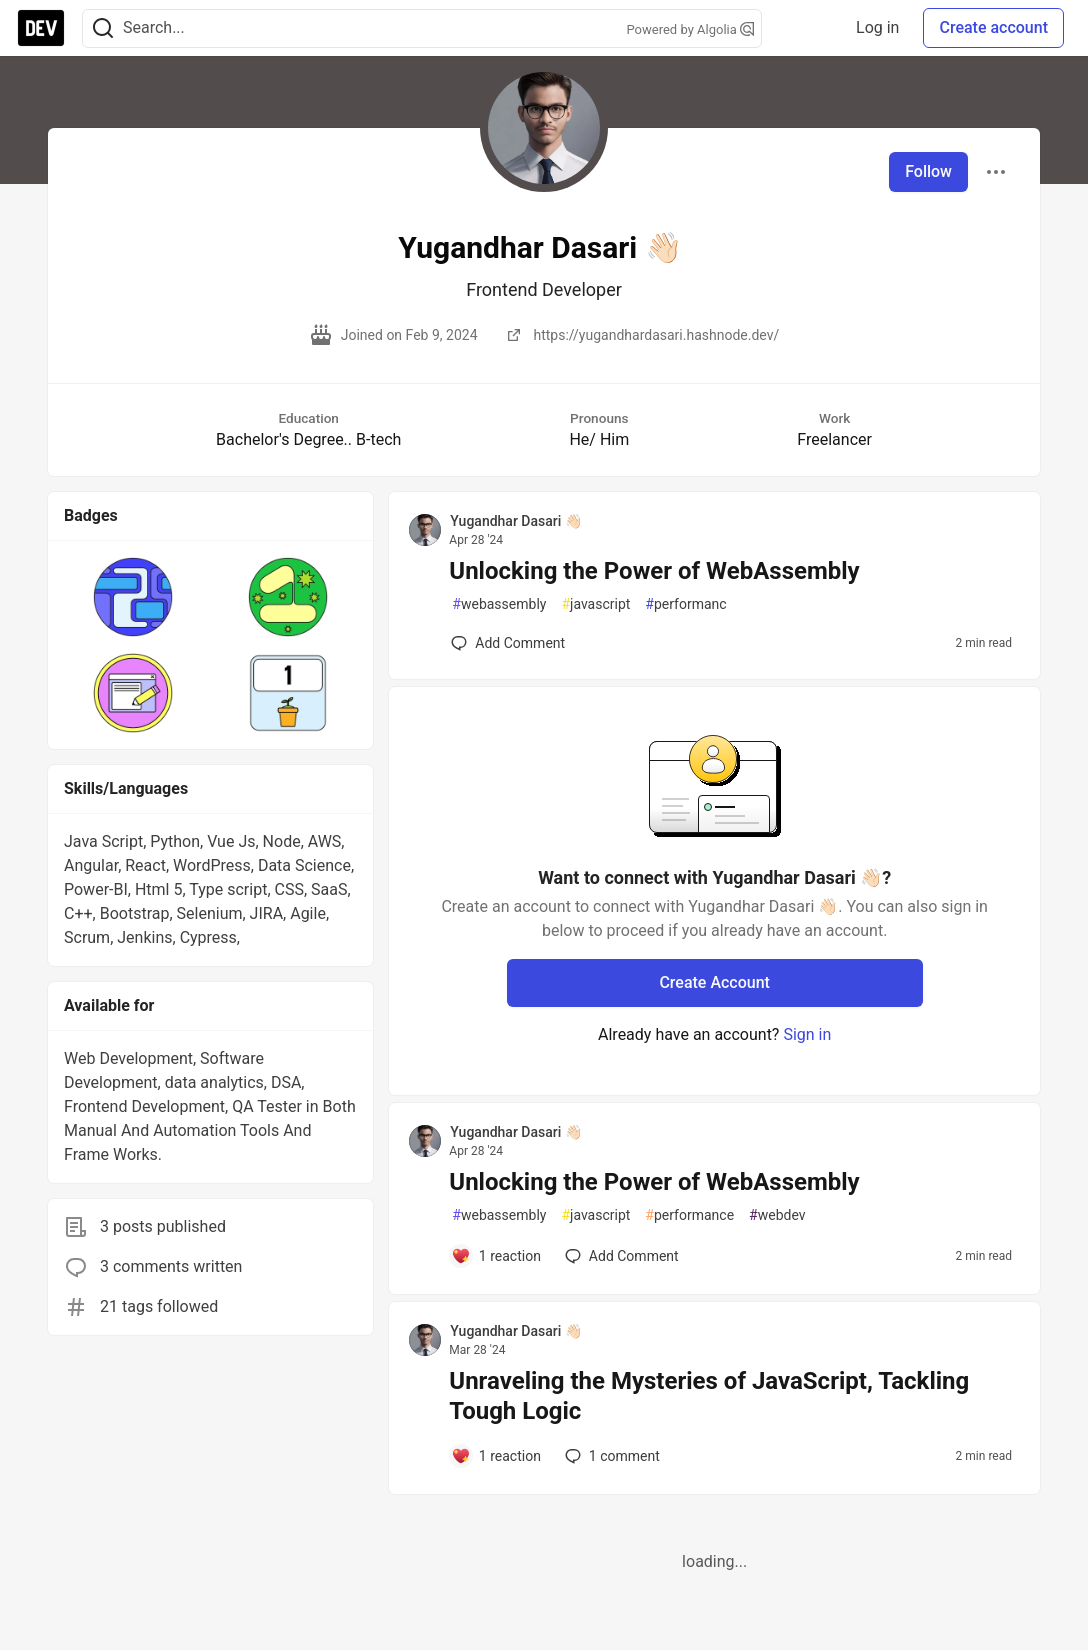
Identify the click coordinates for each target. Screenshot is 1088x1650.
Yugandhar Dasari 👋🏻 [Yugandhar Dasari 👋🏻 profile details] (515, 521)
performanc (685, 604)
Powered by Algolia (690, 29)
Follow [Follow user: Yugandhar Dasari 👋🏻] (928, 171)
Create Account (714, 982)
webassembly (499, 604)
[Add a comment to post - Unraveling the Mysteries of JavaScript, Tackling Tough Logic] (496, 1456)
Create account (993, 27)
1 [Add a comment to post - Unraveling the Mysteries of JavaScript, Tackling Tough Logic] (610, 1456)
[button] (133, 597)
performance (689, 1215)
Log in (877, 27)
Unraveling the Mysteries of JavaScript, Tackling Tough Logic (709, 1396)
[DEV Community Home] (41, 28)
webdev (777, 1215)
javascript (595, 604)
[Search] (103, 28)
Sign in (807, 1034)
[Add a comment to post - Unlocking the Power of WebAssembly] (508, 643)
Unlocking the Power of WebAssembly (654, 571)
